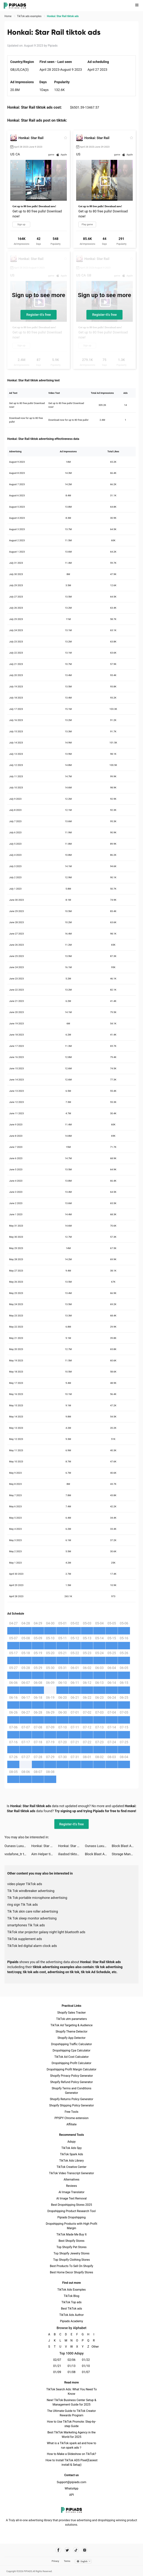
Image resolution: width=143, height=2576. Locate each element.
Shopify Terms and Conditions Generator (71, 2091)
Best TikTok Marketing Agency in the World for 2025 (71, 2435)
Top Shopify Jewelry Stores (72, 2253)
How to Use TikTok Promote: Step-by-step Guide (71, 2424)
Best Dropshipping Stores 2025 (71, 2205)
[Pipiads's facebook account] (58, 2550)
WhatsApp (71, 2488)
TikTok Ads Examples (71, 2289)
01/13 (72, 2366)
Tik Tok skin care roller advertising (32, 1911)
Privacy (55, 2561)
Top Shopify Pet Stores (71, 2247)
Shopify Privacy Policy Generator (71, 2075)
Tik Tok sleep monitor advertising (32, 1918)
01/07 (86, 2372)
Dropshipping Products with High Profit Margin (71, 2226)
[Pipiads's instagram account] (85, 2550)
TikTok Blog (71, 2296)
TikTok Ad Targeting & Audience (71, 2025)
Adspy (71, 2141)
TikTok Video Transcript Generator (71, 2173)
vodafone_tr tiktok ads (17, 1854)
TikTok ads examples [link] (29, 16)
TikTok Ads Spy (71, 2148)
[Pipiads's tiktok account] (76, 2550)
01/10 (86, 2366)
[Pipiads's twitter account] (67, 2550)
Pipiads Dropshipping (71, 2217)
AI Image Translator (71, 2192)
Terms (67, 2561)
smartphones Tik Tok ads (26, 1925)
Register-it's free (38, 315)
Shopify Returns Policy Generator (71, 2099)
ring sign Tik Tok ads (22, 1904)
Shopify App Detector (72, 2038)
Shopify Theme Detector (71, 2031)
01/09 (57, 2372)
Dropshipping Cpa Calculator (71, 2050)
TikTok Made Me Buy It (71, 2234)
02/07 (57, 2360)
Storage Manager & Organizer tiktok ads (125, 1854)
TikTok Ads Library (71, 2160)
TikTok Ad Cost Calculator (71, 2057)
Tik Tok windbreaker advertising (30, 1891)
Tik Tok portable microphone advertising (37, 1898)
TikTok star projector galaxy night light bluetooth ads (46, 1932)
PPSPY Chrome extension (72, 2118)
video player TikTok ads (24, 1884)
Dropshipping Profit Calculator (71, 2063)
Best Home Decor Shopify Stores (71, 2272)
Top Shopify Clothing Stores (71, 2259)
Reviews (71, 2186)
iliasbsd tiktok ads (71, 1854)
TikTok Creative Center (72, 2167)
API (71, 2495)
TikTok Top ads (71, 2302)
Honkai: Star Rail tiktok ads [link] (63, 16)
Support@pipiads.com (71, 2482)
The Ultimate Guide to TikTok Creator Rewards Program (71, 2413)
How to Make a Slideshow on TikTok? (71, 2454)
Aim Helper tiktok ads (44, 1854)
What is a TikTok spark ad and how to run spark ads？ (71, 2445)
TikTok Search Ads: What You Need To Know (71, 2392)
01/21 (57, 2366)
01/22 (86, 2360)
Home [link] (8, 16)
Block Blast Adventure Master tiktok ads (125, 1846)
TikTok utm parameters (71, 2019)
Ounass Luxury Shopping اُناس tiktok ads (17, 1846)
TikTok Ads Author (71, 2315)
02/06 (72, 2360)
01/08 (72, 2372)
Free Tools (71, 2111)
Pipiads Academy (71, 2321)
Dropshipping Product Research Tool (71, 2211)
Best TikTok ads (71, 2308)
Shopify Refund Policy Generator (71, 2082)
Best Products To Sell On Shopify (71, 2266)
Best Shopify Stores (71, 2241)
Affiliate (71, 2124)
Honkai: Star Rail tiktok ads (44, 1846)
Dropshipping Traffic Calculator (71, 2044)
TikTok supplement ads (24, 1939)
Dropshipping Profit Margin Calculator (71, 2069)
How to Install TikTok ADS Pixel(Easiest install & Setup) (72, 2462)
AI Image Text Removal (71, 2198)
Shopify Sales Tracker (71, 2012)
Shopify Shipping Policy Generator (71, 2105)
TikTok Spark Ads (71, 2154)
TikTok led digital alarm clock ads (32, 1946)
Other (94, 2346)
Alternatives (72, 2179)
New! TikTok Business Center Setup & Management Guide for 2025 (71, 2402)
